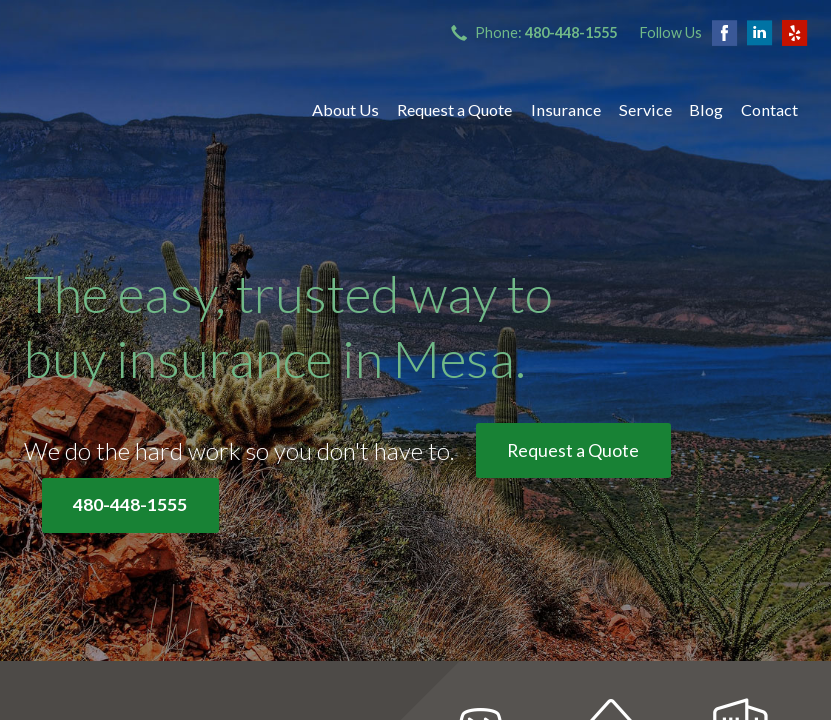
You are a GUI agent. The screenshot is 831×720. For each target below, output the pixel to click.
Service (645, 109)
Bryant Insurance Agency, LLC (149, 110)
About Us (345, 109)
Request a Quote (454, 109)
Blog (706, 109)
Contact (769, 109)
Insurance (566, 109)
